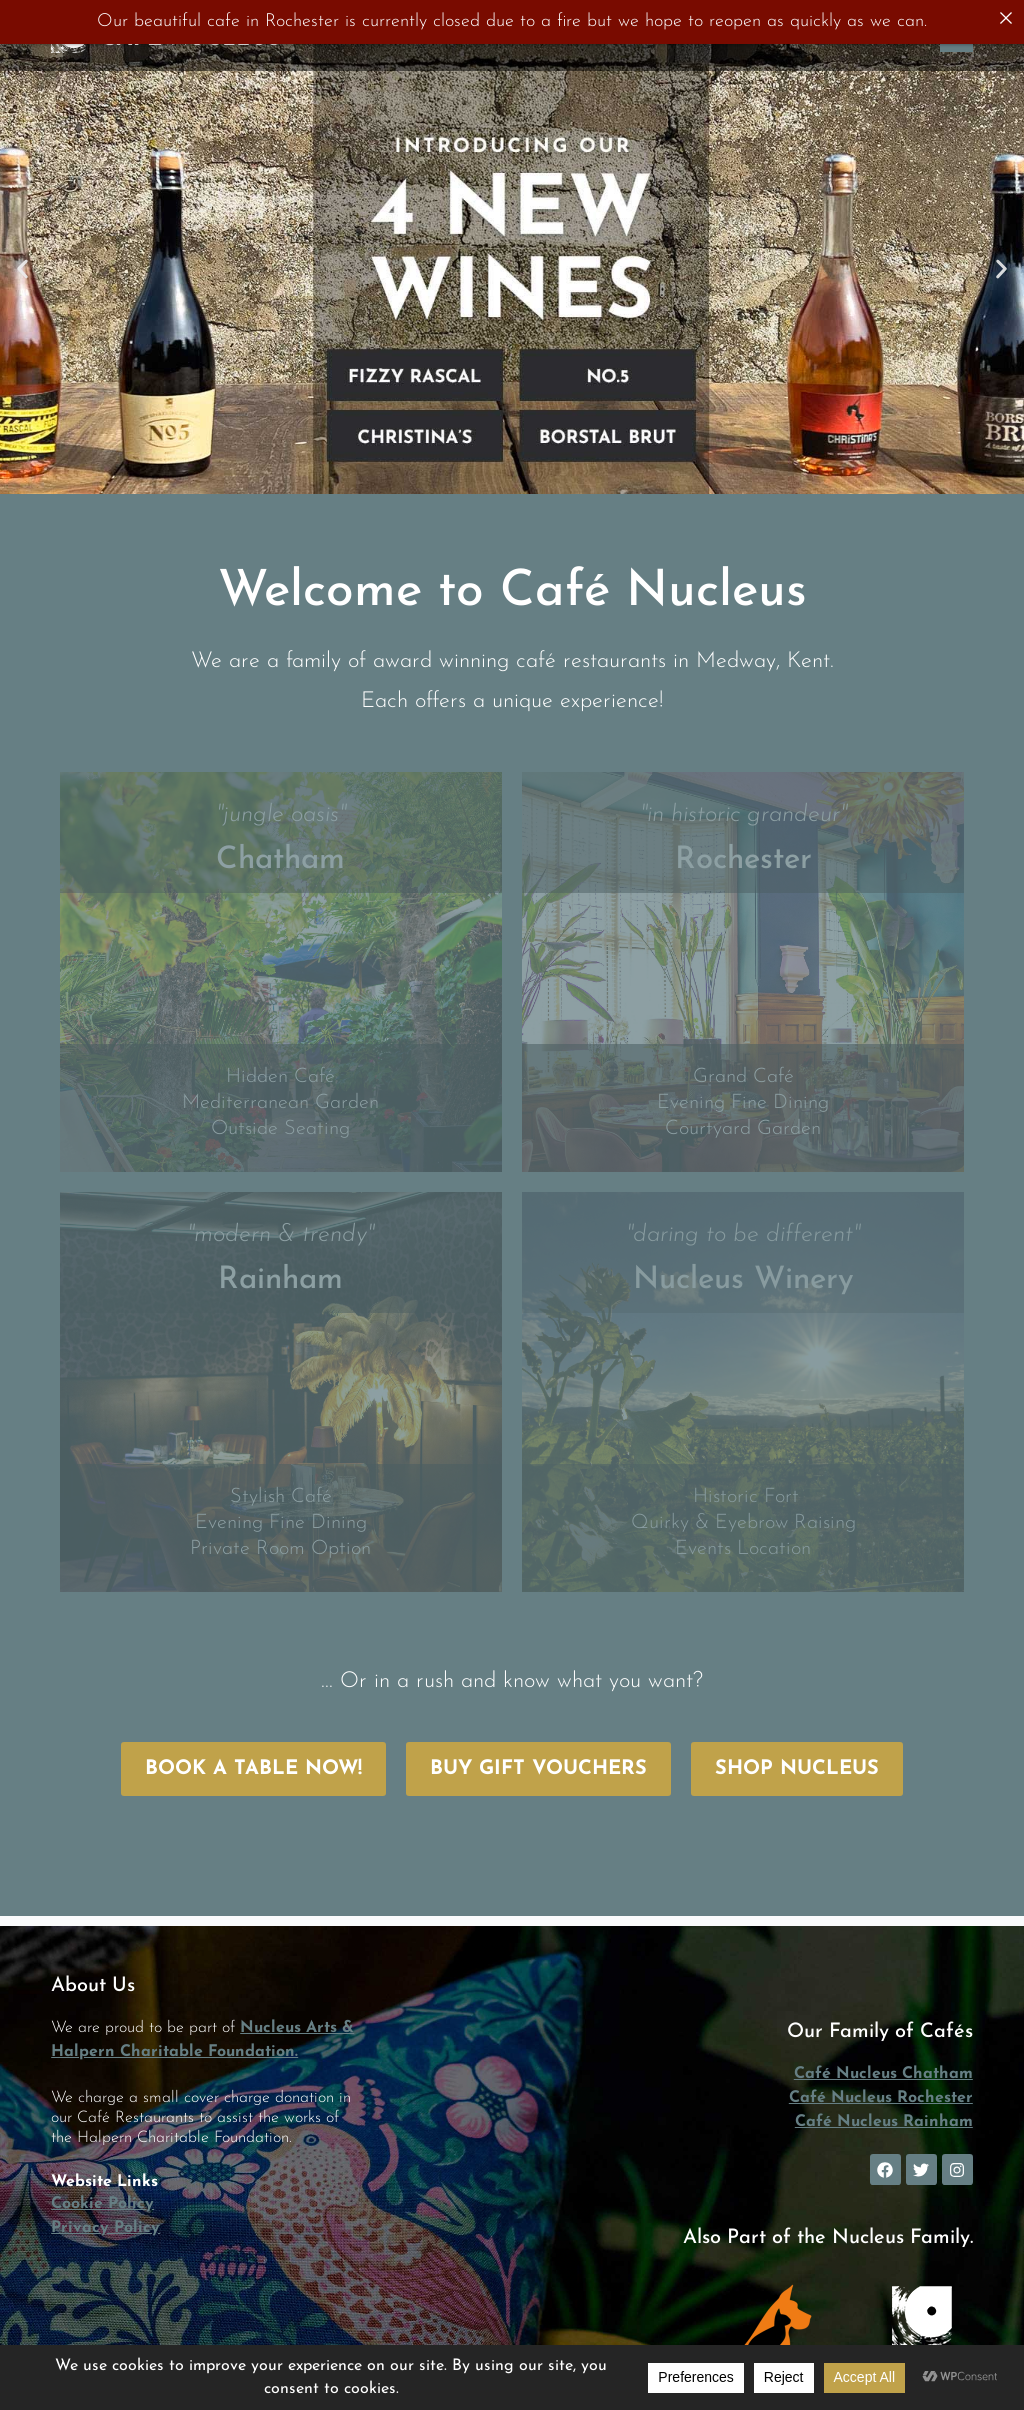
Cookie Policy (102, 2204)
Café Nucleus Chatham (883, 2074)
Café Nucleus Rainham (884, 2122)
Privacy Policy (105, 2228)
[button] (22, 268)
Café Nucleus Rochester (881, 2098)
